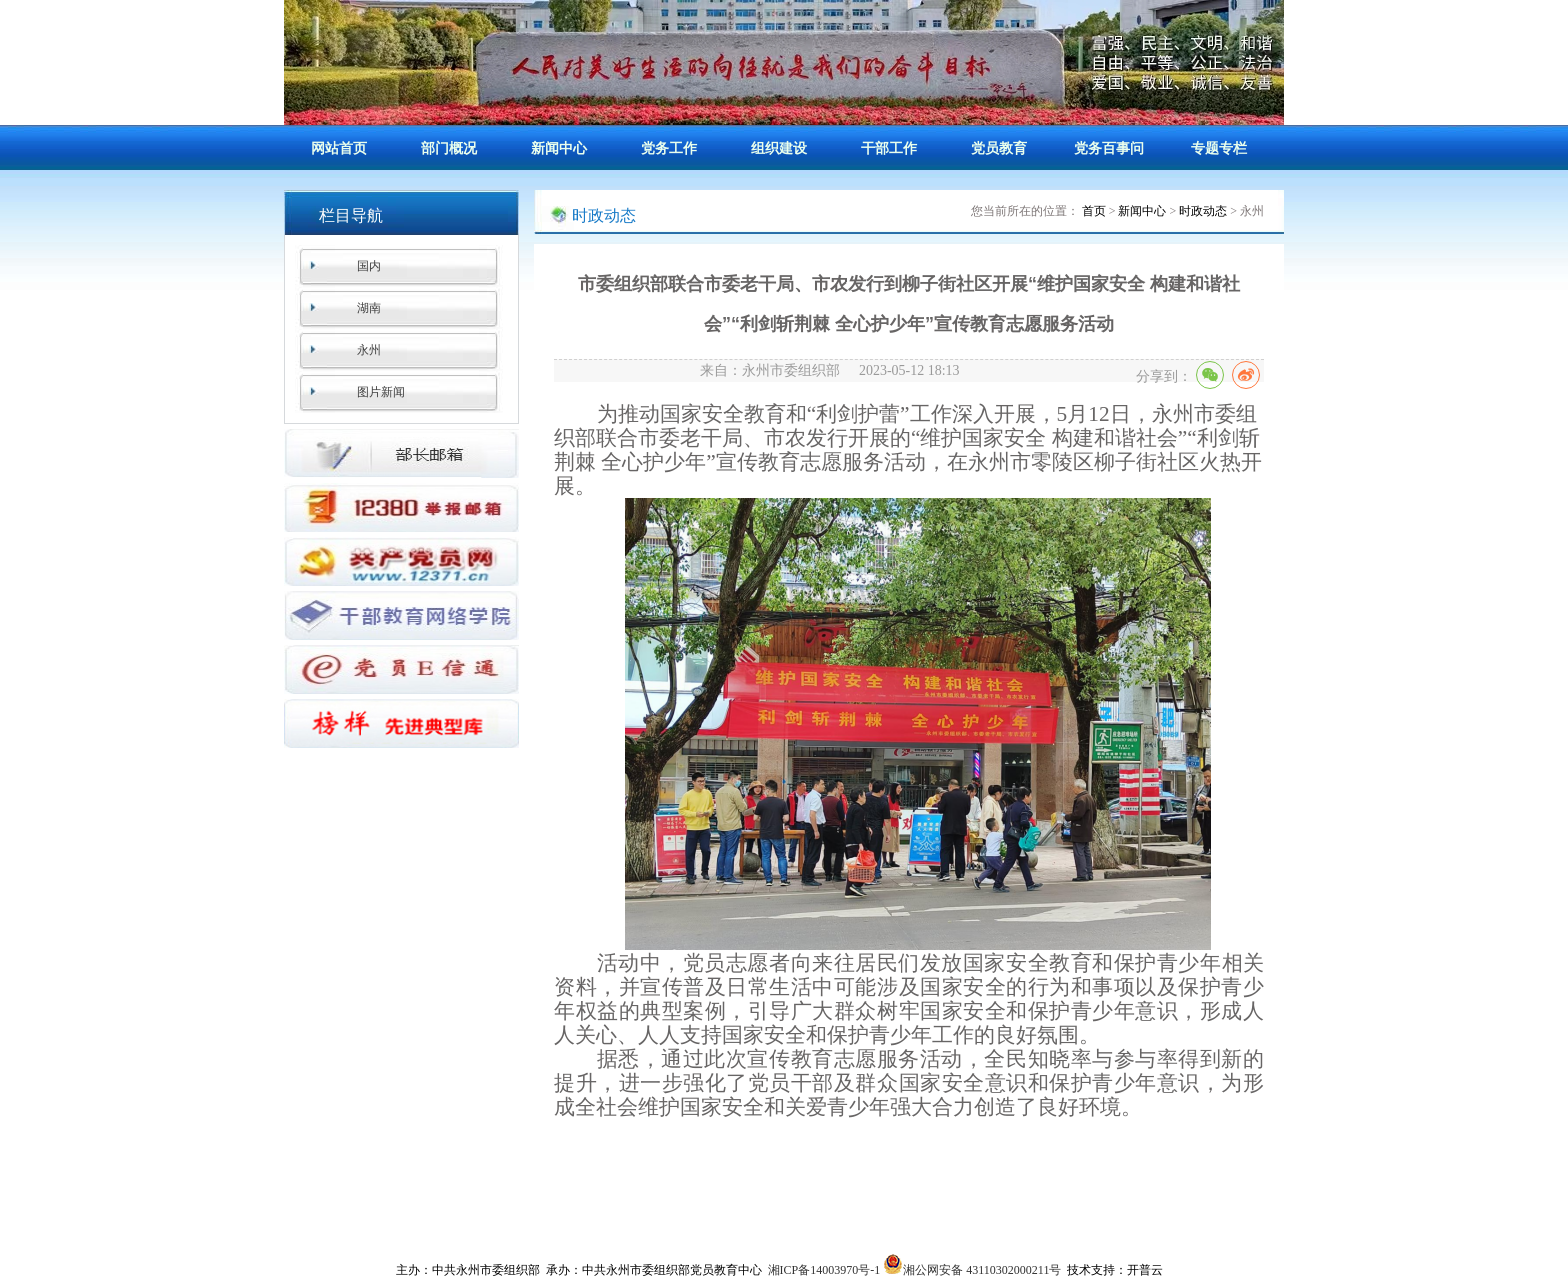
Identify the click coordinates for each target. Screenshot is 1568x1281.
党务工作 (669, 148)
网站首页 (339, 148)
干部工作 (889, 148)
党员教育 (999, 148)
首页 (1094, 211)
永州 (369, 350)
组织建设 (779, 148)
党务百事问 (1109, 148)
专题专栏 (1219, 148)
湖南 (369, 308)
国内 (369, 266)
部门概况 (449, 148)
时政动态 (1203, 211)
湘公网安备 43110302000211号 (972, 1270)
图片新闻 (381, 392)
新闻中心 (559, 148)
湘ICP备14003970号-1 (824, 1270)
